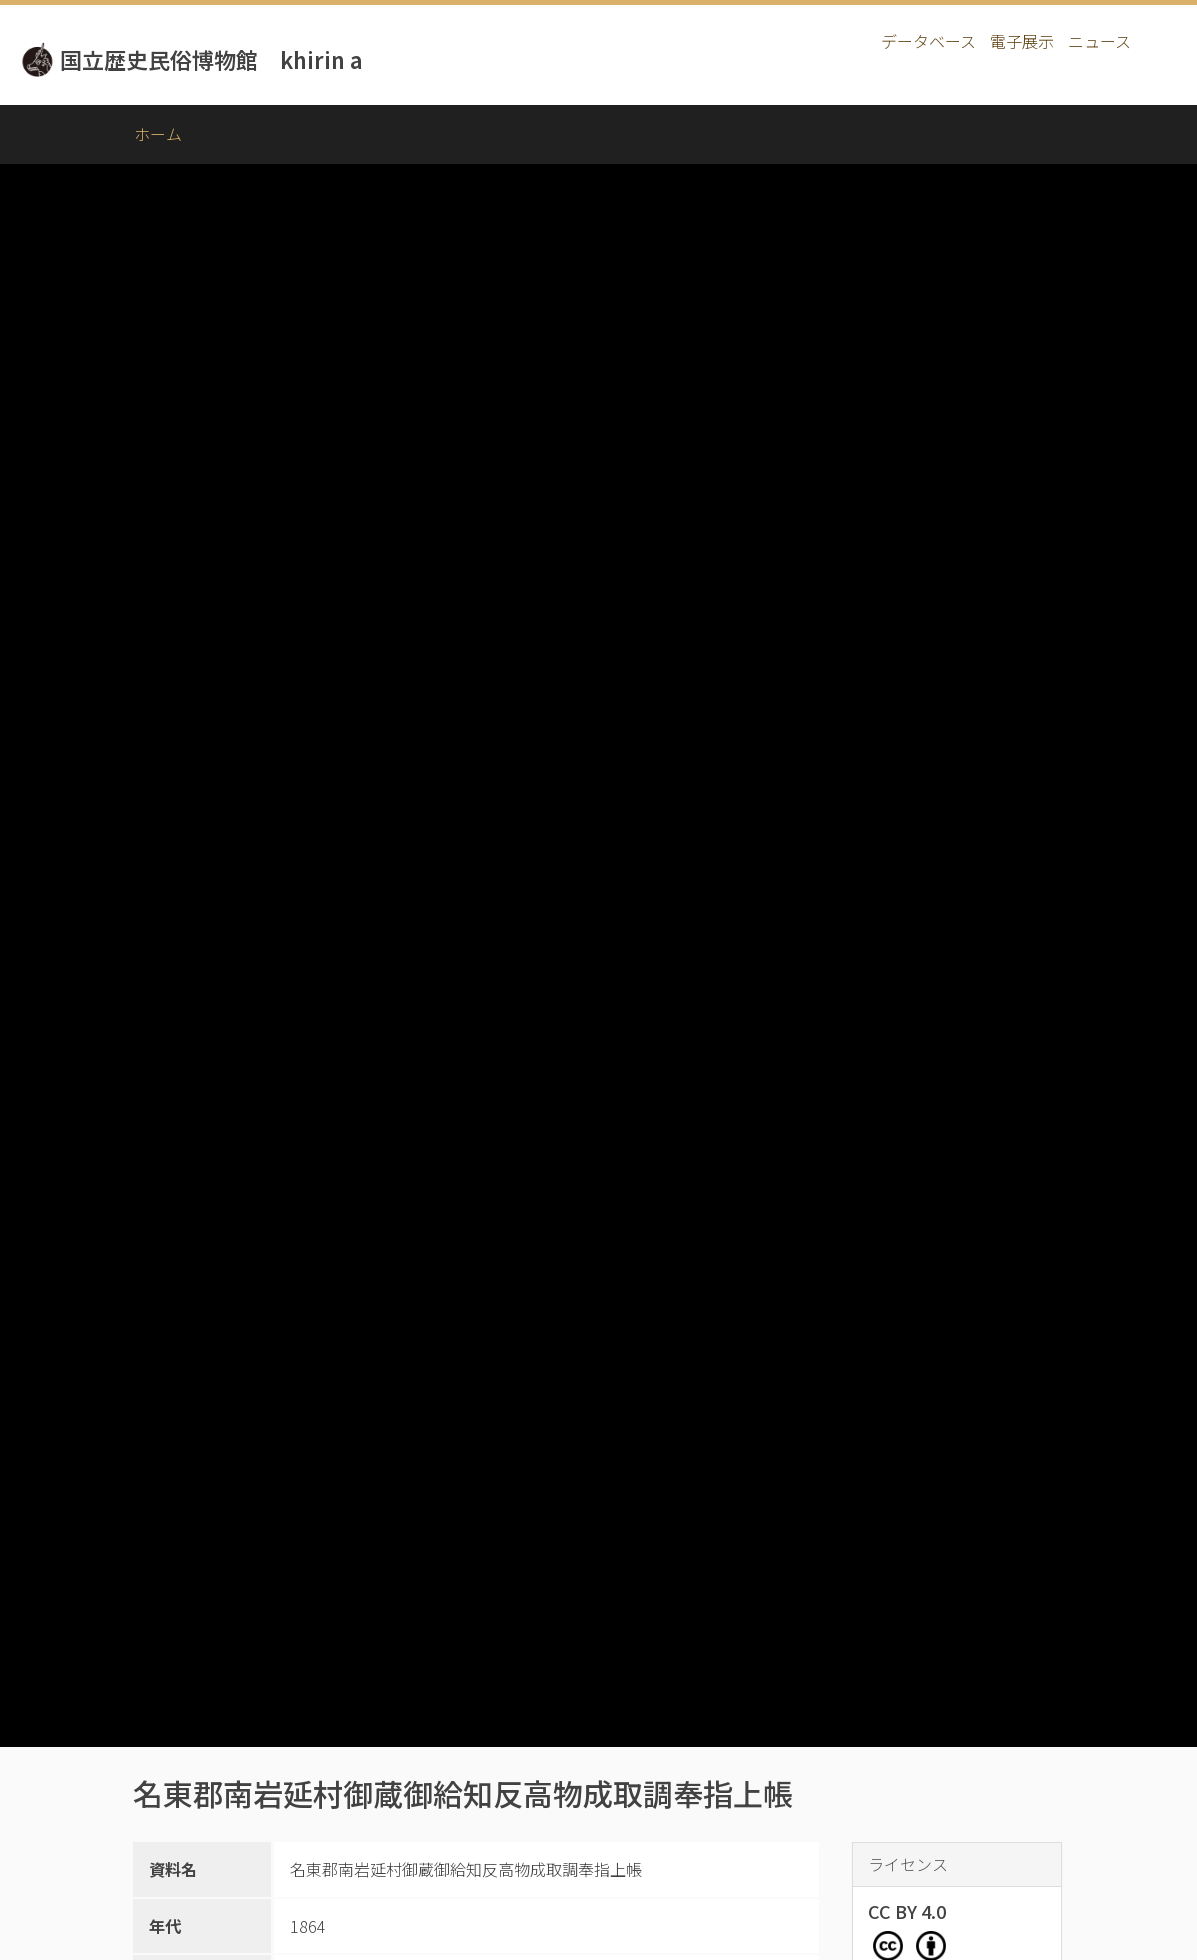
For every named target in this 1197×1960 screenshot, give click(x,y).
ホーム (158, 134)
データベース (928, 41)
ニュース (1099, 41)
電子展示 (1022, 41)
